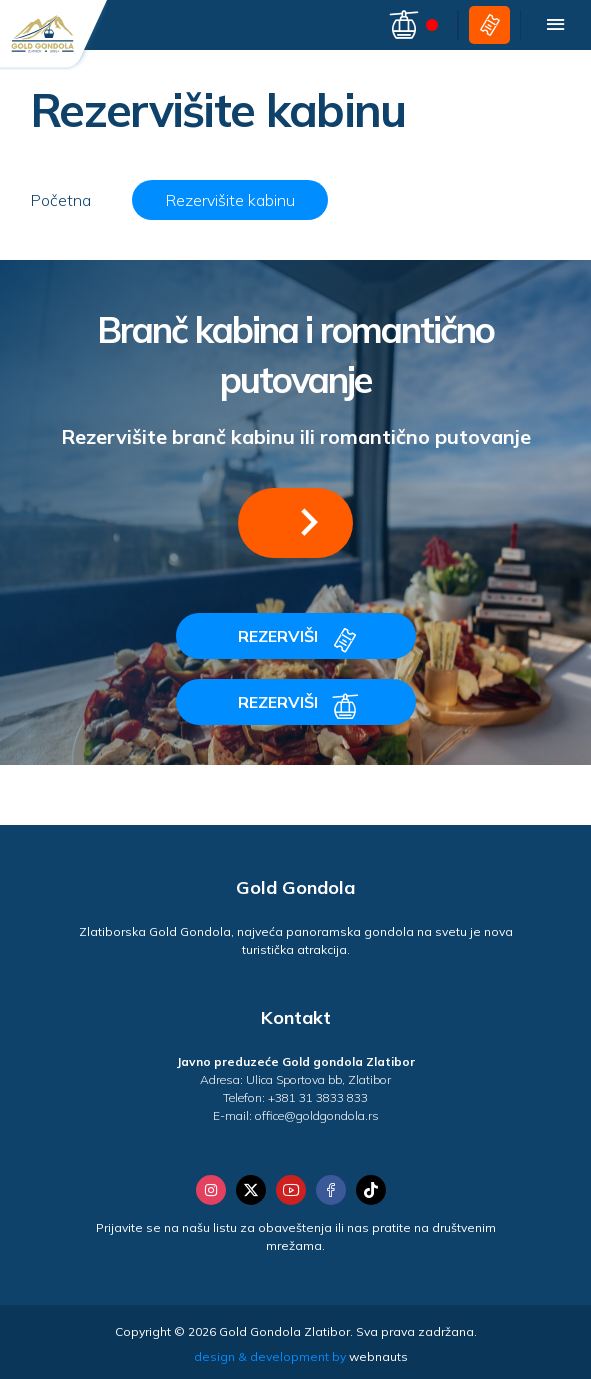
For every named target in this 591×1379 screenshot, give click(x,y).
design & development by (301, 1356)
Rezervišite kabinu (230, 200)
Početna (61, 200)
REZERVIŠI (300, 640)
